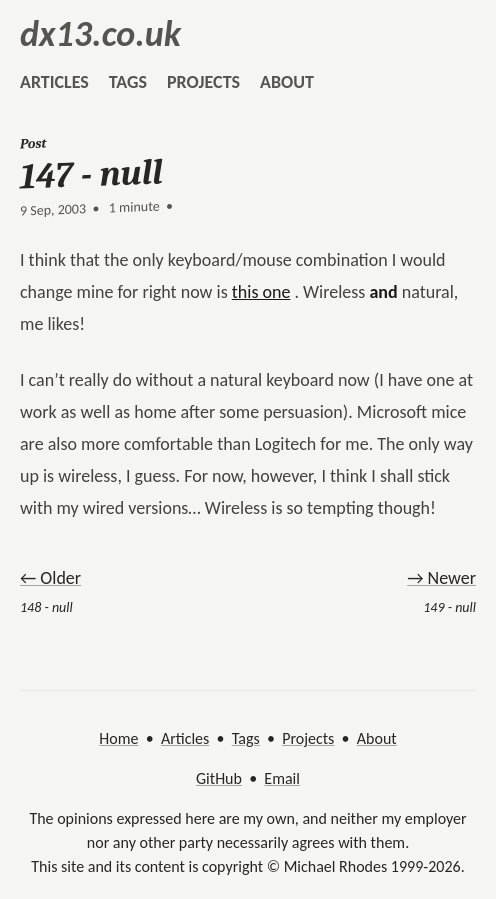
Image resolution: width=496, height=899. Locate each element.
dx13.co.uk (100, 34)
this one (261, 292)
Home (118, 738)
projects (203, 82)
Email (282, 778)
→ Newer (441, 578)
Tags (246, 738)
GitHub (219, 778)
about (287, 82)
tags (128, 82)
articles (54, 82)
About (377, 738)
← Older (50, 578)
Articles (185, 738)
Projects (308, 738)
